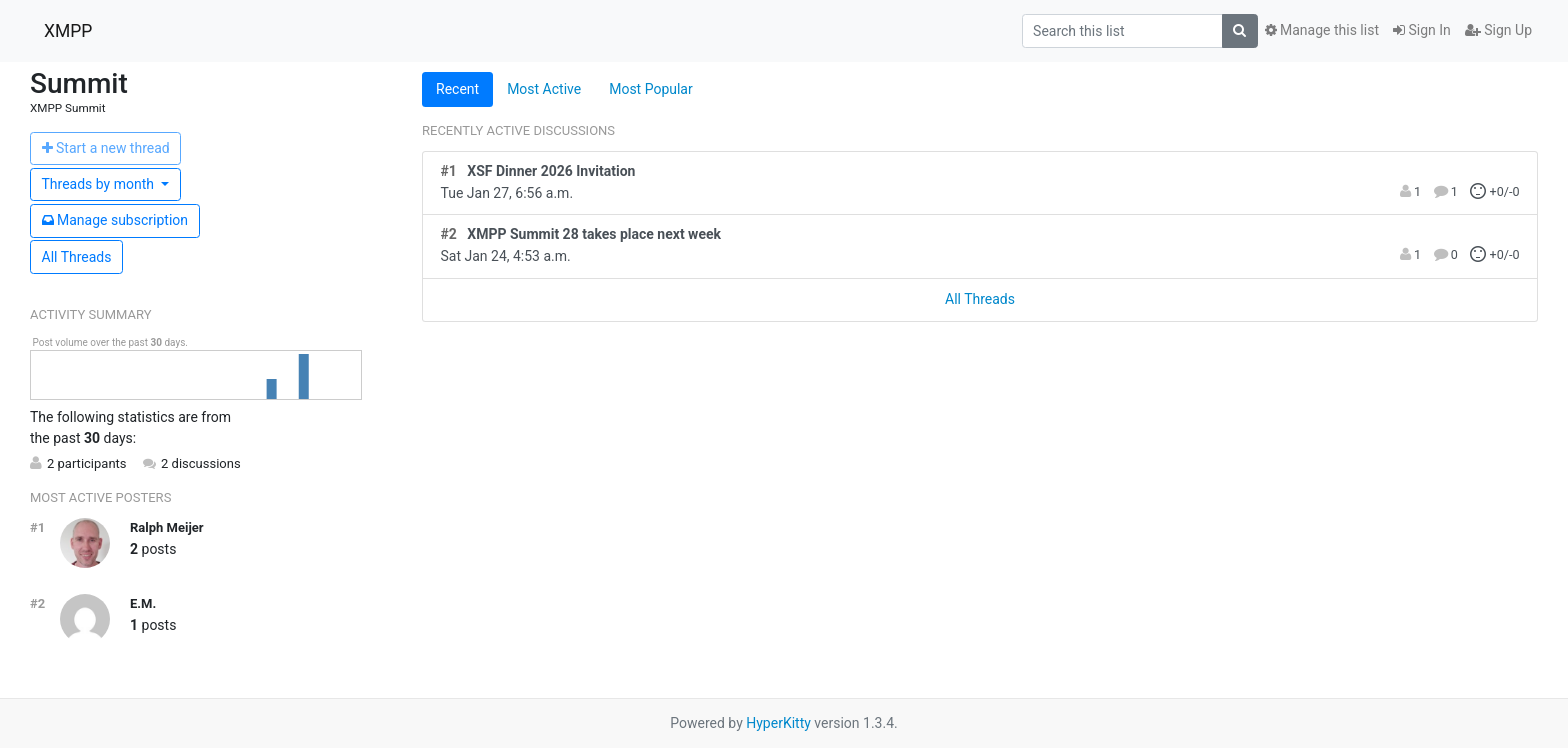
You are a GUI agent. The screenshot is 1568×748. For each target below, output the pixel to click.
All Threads (77, 257)
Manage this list (1322, 30)
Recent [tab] (457, 89)
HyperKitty (778, 723)
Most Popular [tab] (651, 89)
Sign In (1422, 30)
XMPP (68, 31)
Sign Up (1498, 30)
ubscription (115, 220)
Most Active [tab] (544, 89)
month (100, 184)
